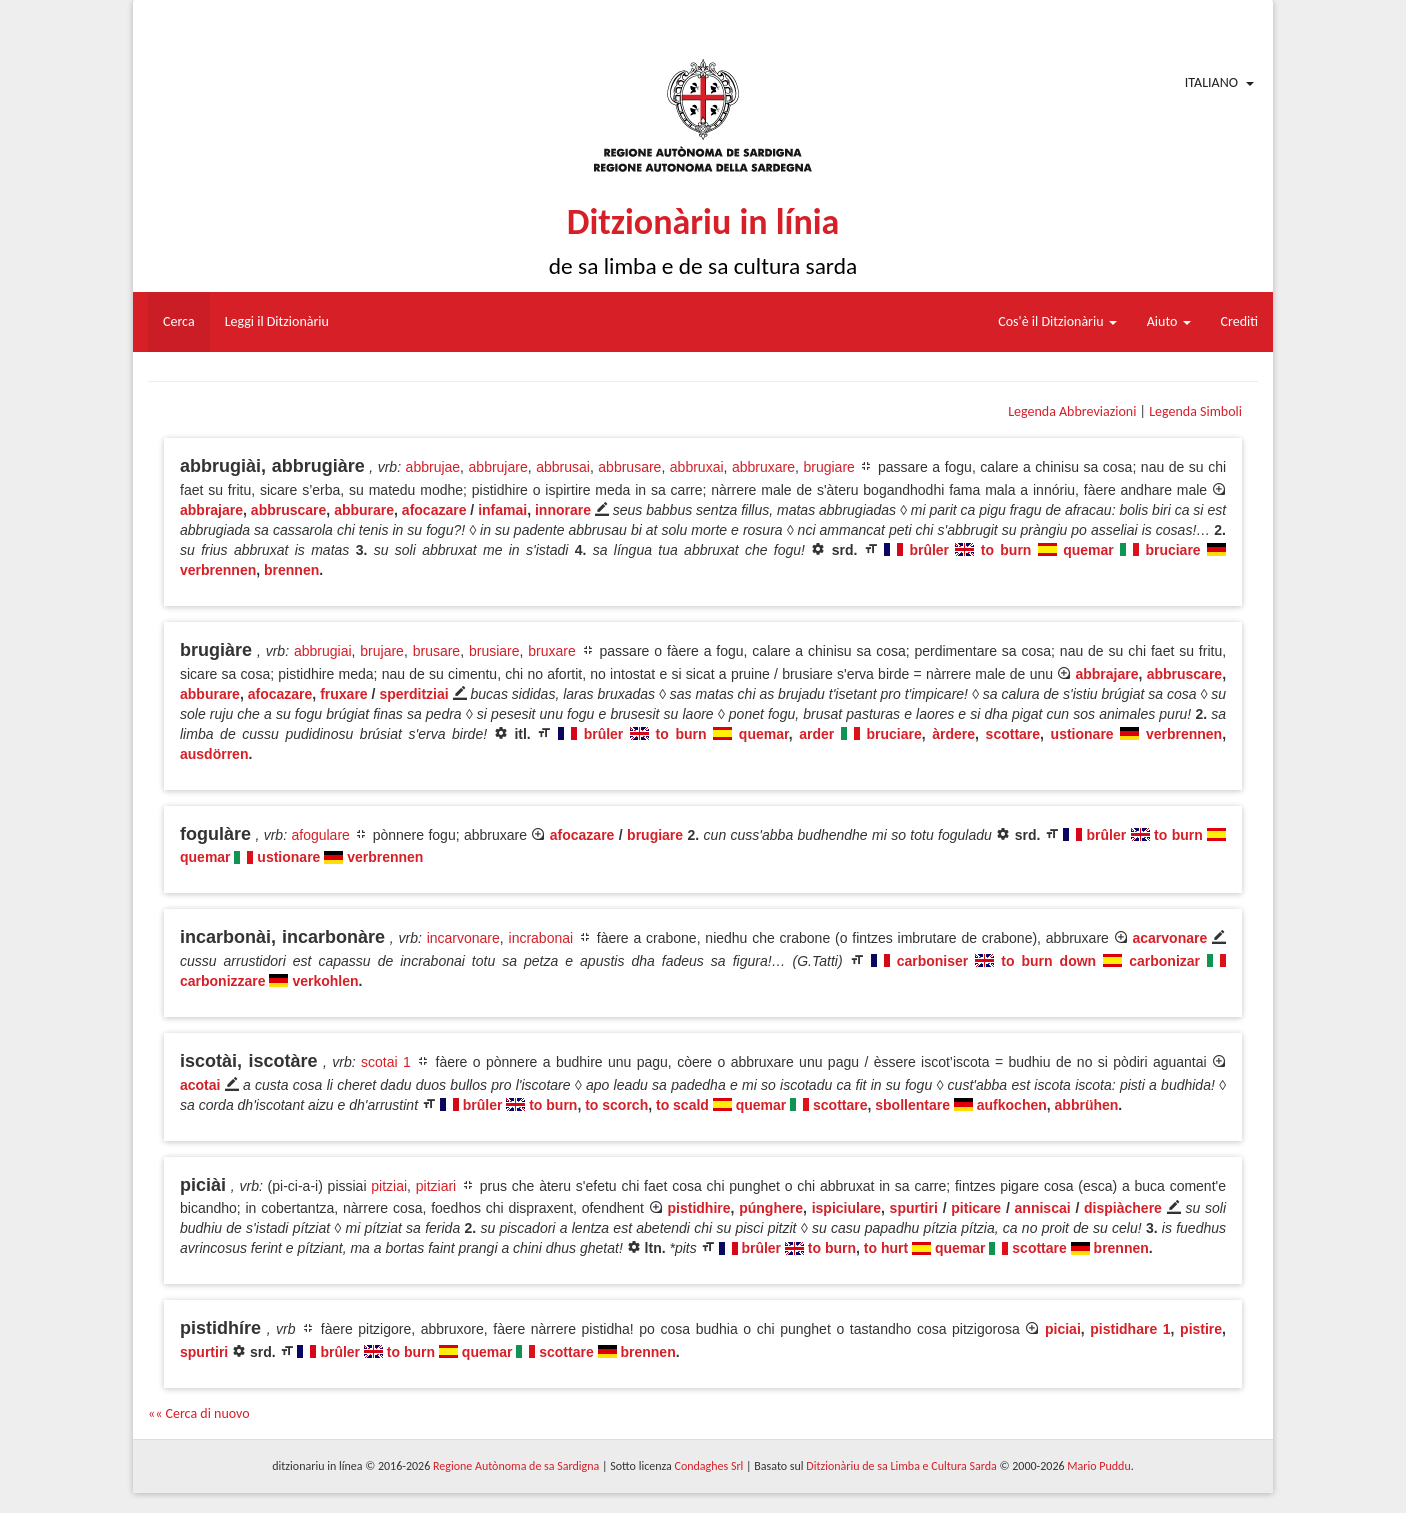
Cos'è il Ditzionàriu (1057, 321)
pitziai (389, 1186)
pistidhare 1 (1130, 1329)
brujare (382, 651)
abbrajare (211, 510)
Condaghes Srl (708, 1466)
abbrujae (433, 467)
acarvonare (1169, 938)
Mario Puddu (1098, 1466)
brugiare (828, 467)
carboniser (933, 961)
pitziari (436, 1186)
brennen (291, 570)
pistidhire (699, 1208)
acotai (200, 1085)
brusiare (494, 651)
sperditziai (413, 694)
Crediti (1240, 321)
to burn (1006, 550)
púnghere (771, 1208)
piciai (1063, 1329)
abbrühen (1087, 1105)
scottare (1013, 734)
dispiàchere (1123, 1208)
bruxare (551, 651)
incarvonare (463, 938)
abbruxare (763, 467)
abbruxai (697, 467)
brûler (929, 550)
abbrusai (563, 467)
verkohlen (325, 981)
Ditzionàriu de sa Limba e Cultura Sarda (901, 1466)
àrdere (953, 734)
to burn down (1048, 961)
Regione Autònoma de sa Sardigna (516, 1466)
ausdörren (214, 754)
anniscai (1043, 1208)
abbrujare (498, 467)
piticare (976, 1208)
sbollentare (912, 1105)
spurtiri (914, 1208)
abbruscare (288, 510)
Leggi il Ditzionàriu (277, 321)
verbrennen (218, 570)
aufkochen (1012, 1105)
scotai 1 (386, 1062)
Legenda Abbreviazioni (1072, 411)
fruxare (343, 694)
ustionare (1082, 734)
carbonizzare (223, 981)
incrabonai (541, 938)
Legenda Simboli (1195, 411)
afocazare (434, 510)
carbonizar (1164, 961)
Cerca (179, 321)
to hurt (886, 1248)
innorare (563, 510)
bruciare (1172, 550)
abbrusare (629, 467)
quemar (1088, 550)
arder (816, 734)
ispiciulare (846, 1208)
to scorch (616, 1105)
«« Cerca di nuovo (199, 1413)
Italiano (1211, 82)
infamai (502, 510)
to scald (682, 1105)
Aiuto (1169, 321)
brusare (436, 651)
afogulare (320, 835)
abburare (364, 510)
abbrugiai (323, 651)
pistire (1201, 1329)
